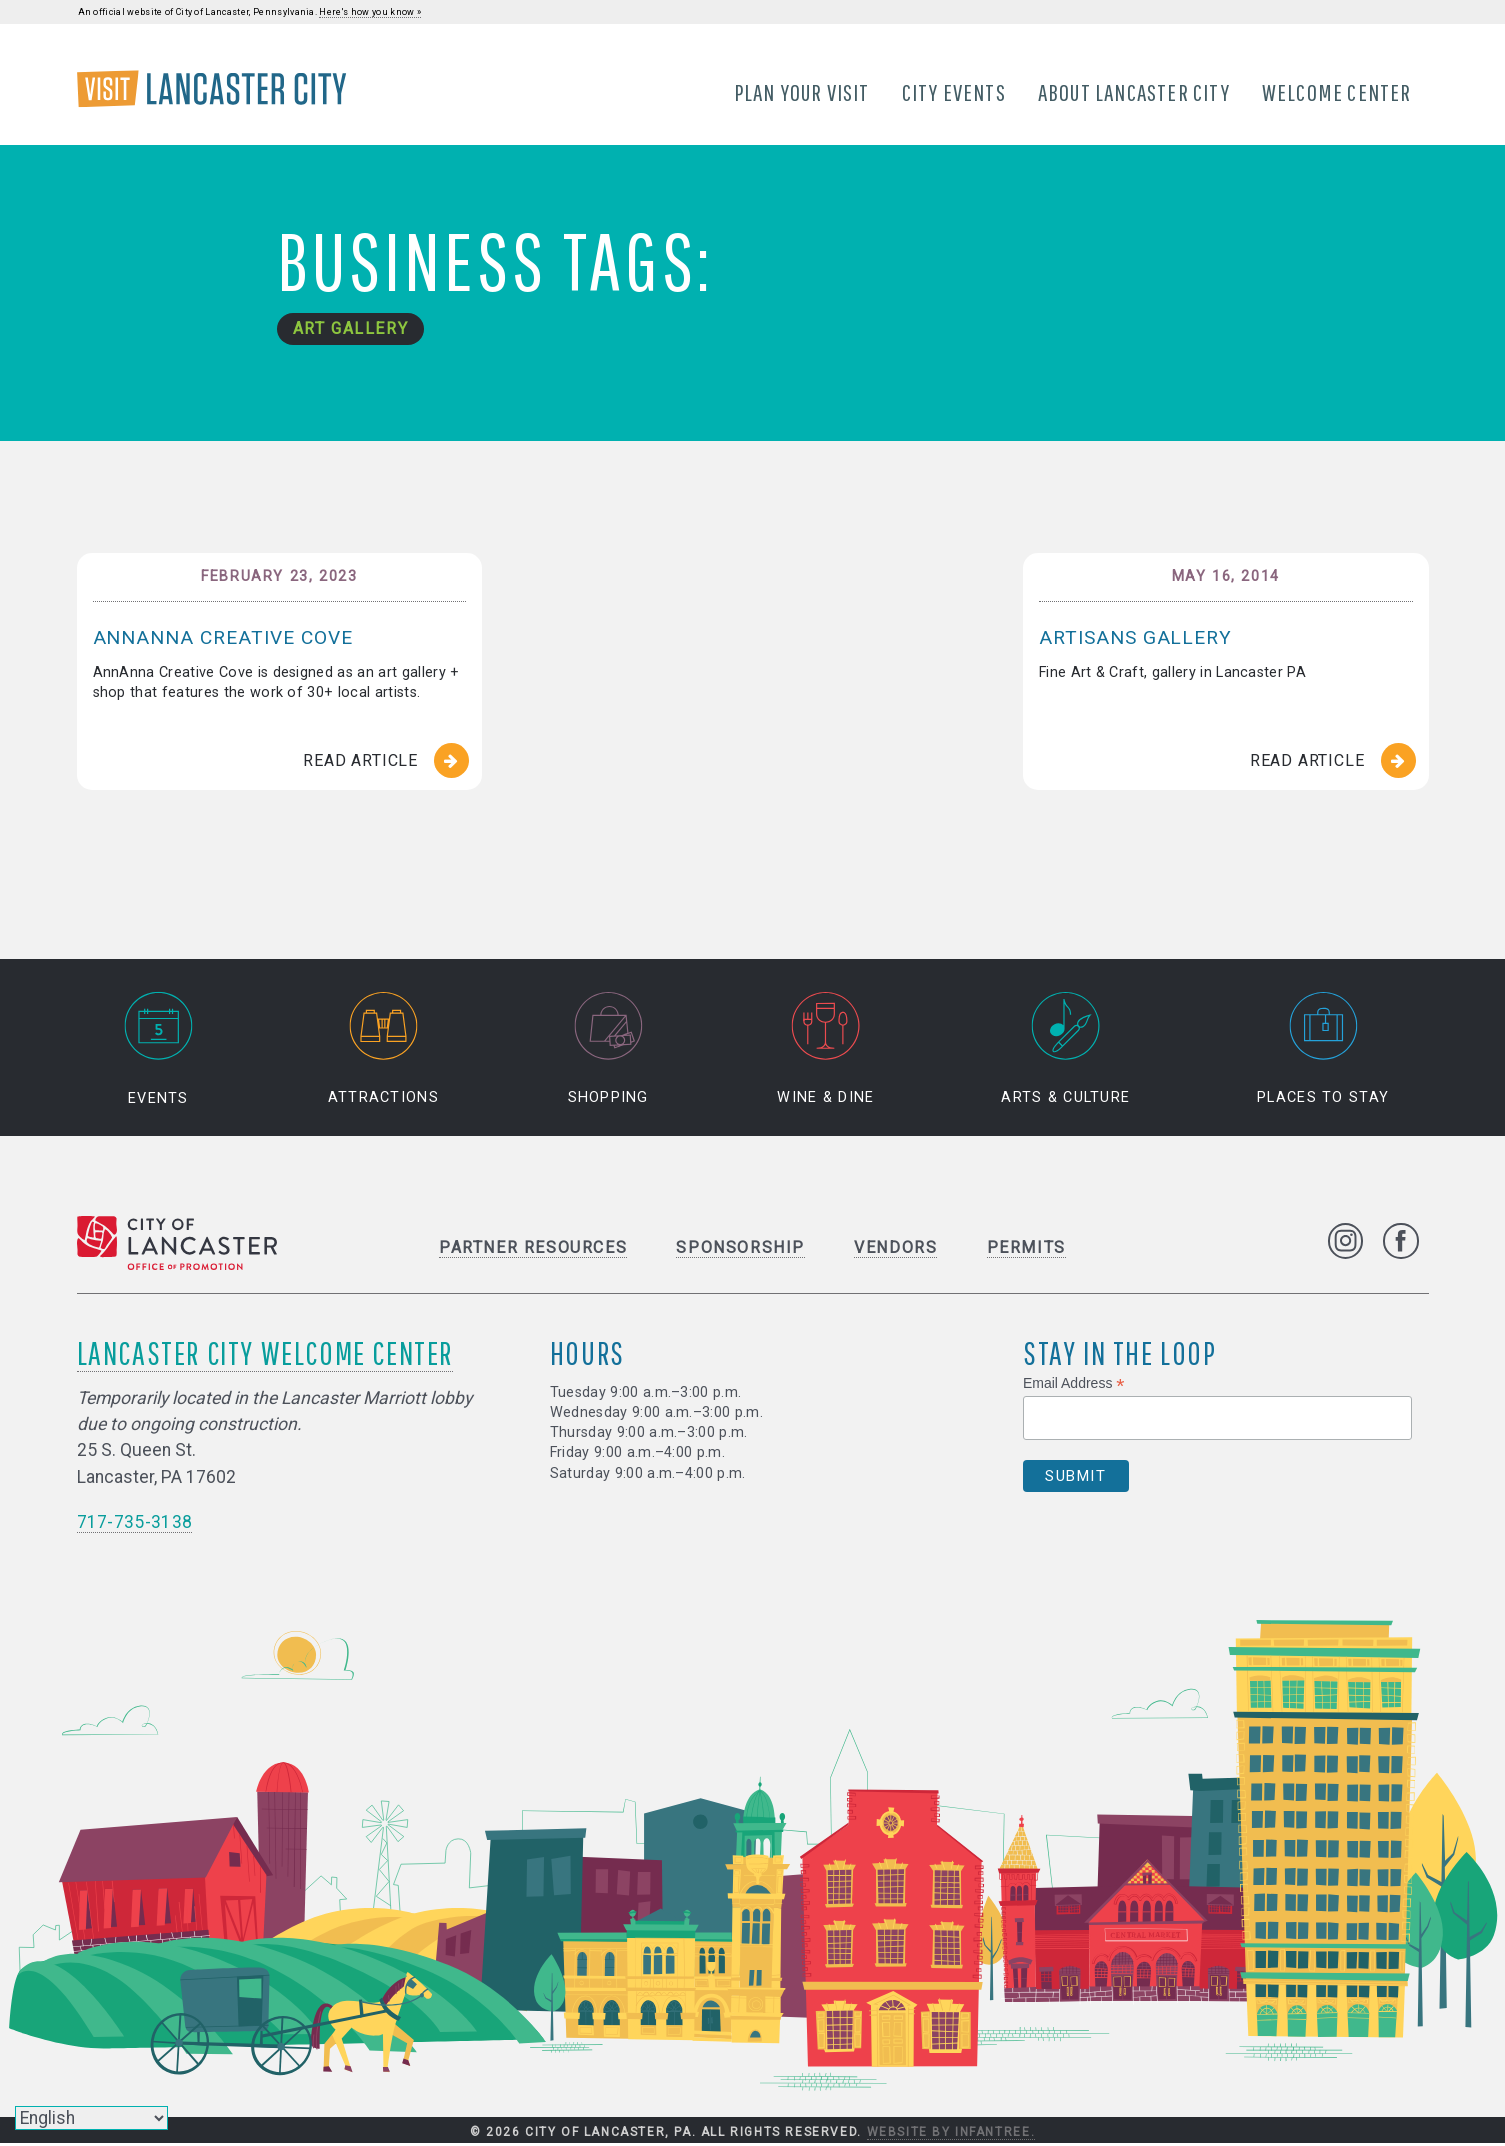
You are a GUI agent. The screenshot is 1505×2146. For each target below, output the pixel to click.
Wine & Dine (825, 1050)
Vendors (895, 1248)
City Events (954, 93)
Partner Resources (533, 1248)
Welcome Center (1338, 93)
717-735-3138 (135, 1523)
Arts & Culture (1065, 1050)
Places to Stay (1323, 1050)
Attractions (383, 1050)
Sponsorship (740, 1248)
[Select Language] (91, 2118)
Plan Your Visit (802, 93)
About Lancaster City (1135, 93)
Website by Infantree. (951, 2134)
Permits (1026, 1248)
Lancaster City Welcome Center (265, 1353)
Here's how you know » (370, 12)
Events (158, 1050)
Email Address (1074, 1384)
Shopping (608, 1050)
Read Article (360, 762)
